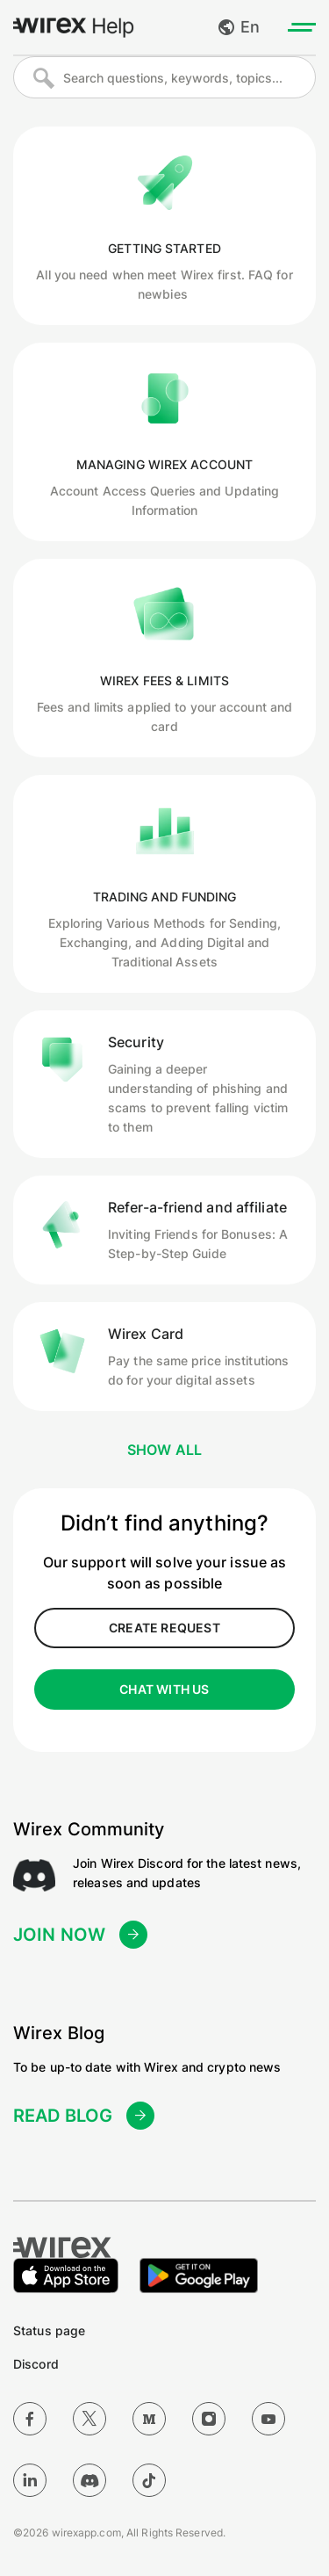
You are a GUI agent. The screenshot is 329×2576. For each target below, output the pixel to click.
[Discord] (89, 2480)
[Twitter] (89, 2418)
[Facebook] (29, 2418)
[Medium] (149, 2418)
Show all (165, 1449)
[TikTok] (149, 2480)
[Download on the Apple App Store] (65, 2275)
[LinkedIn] (29, 2480)
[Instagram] (208, 2418)
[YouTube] (268, 2418)
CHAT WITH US (164, 1689)
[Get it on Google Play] (198, 2275)
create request (164, 1627)
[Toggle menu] (302, 27)
